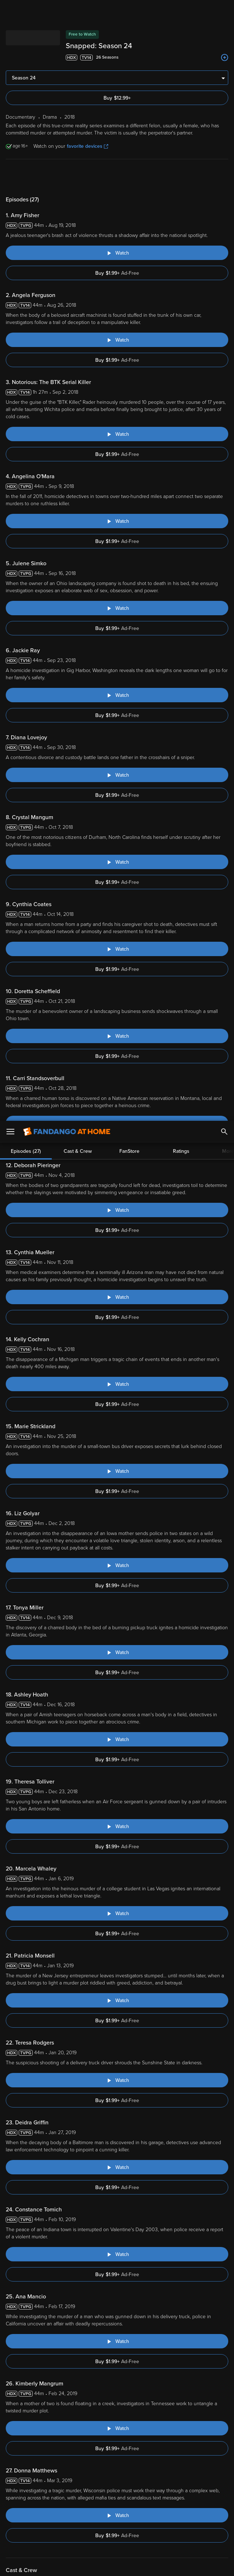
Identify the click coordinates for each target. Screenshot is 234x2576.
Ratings (181, 177)
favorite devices (87, 146)
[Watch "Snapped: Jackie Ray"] (117, 695)
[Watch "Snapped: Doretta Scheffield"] (117, 1036)
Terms (137, 2505)
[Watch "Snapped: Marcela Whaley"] (117, 1913)
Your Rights (66, 2519)
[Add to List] (224, 57)
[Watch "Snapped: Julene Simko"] (117, 608)
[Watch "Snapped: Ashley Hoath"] (117, 1739)
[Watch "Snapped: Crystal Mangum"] (117, 862)
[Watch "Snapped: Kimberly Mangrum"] (117, 2428)
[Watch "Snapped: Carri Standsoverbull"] (117, 1123)
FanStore (129, 177)
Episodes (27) (26, 177)
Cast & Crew (78, 177)
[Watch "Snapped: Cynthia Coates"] (117, 949)
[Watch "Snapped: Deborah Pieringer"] (117, 1210)
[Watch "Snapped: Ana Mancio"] (117, 2341)
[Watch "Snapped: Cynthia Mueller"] (117, 1297)
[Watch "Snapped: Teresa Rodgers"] (117, 2080)
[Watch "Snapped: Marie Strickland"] (117, 1471)
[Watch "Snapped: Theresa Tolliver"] (117, 1826)
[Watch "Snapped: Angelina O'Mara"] (117, 521)
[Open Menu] (10, 11)
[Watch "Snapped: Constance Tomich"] (117, 2254)
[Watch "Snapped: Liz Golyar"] (117, 1565)
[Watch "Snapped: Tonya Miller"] (117, 1652)
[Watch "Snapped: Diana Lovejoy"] (117, 775)
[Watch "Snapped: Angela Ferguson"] (117, 340)
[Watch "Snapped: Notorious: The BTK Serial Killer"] (117, 434)
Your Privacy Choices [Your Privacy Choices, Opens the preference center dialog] (89, 2564)
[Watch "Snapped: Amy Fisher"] (117, 253)
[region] (117, 2535)
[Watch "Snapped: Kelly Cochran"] (117, 1384)
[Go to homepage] (67, 11)
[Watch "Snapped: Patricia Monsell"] (117, 2000)
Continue (142, 2564)
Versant (58, 2505)
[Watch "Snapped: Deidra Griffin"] (117, 2167)
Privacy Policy (37, 2513)
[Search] (224, 11)
